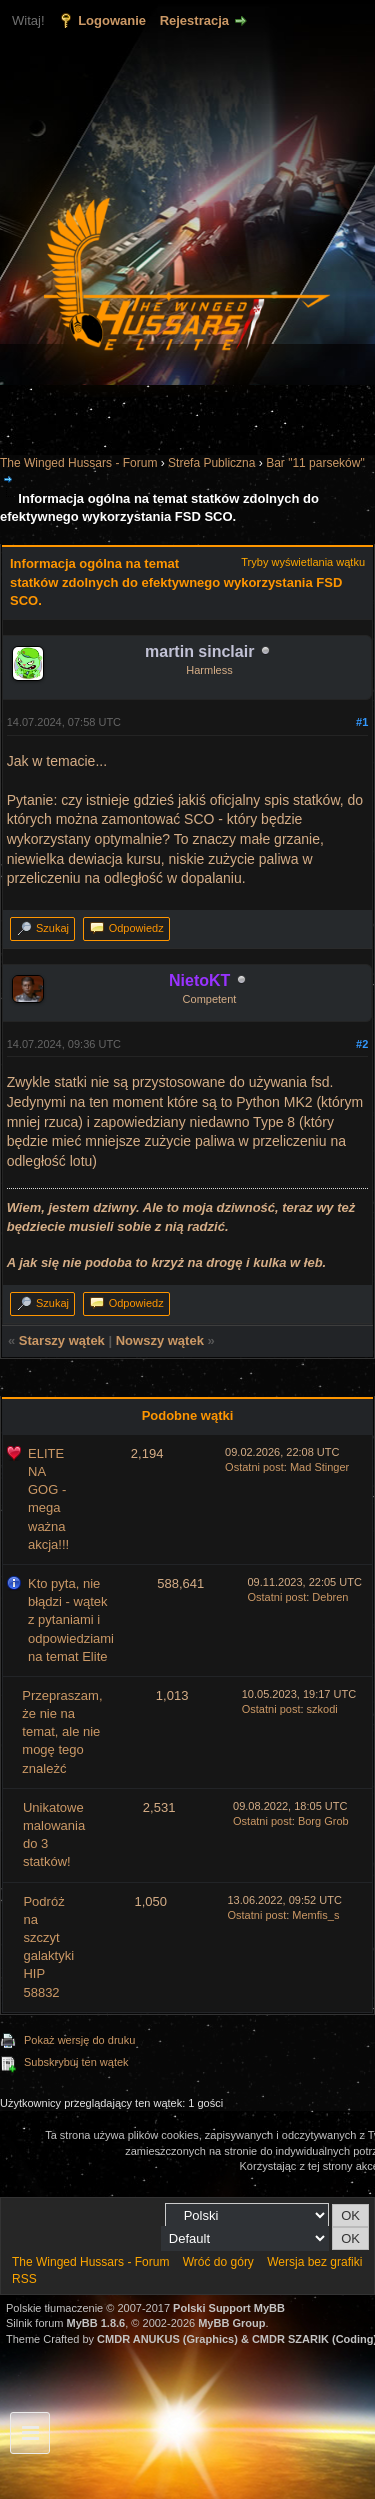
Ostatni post (254, 1467)
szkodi (322, 1709)
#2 (362, 1044)
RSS (24, 2279)
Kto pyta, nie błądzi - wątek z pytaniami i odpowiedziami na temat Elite (71, 1620)
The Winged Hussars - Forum (78, 463)
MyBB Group (231, 2323)
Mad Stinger (319, 1467)
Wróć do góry (218, 2262)
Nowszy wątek (160, 1340)
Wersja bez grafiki (314, 2262)
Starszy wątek (62, 1340)
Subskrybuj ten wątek (76, 2062)
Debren (330, 1597)
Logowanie (112, 20)
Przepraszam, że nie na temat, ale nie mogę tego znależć (62, 1732)
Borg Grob (323, 1821)
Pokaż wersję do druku (79, 2040)
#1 (362, 722)
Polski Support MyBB (229, 2308)
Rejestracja (194, 20)
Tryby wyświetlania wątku (303, 562)
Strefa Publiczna (211, 463)
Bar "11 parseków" (315, 463)
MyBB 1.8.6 (96, 2323)
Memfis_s (315, 1915)
